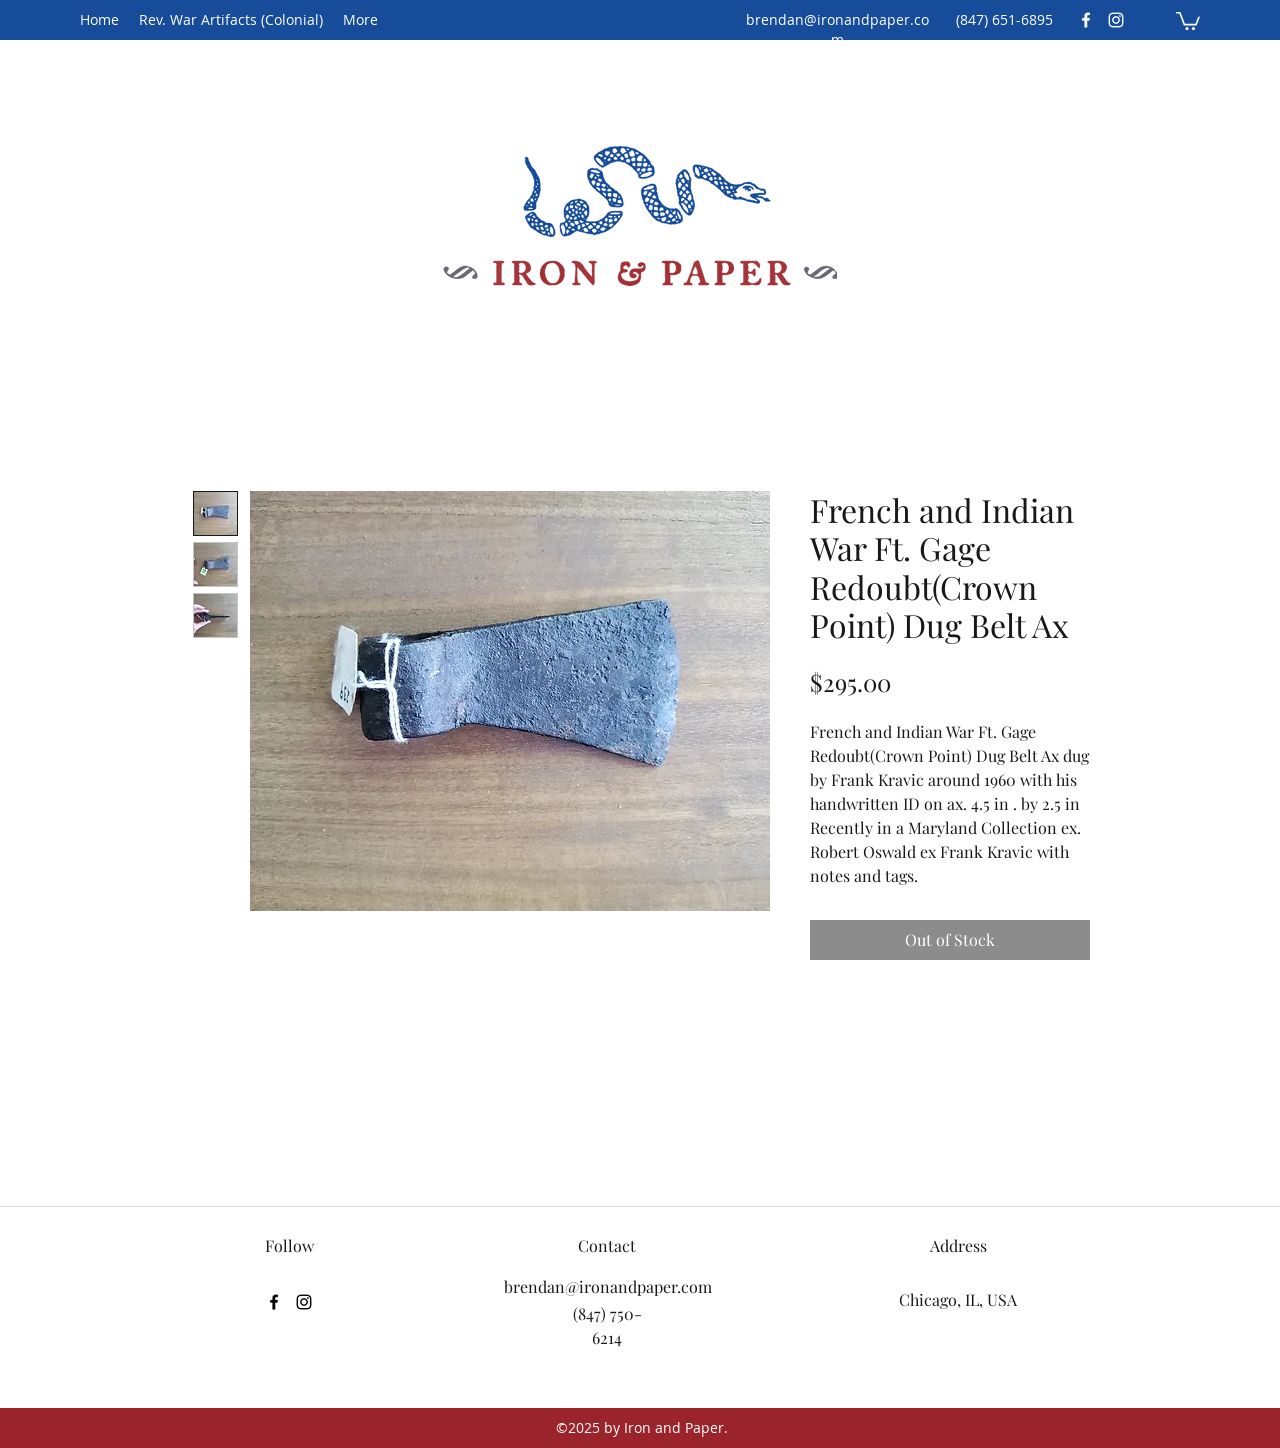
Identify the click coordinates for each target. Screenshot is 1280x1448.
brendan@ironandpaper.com (837, 29)
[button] (1188, 20)
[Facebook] (1086, 20)
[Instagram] (1116, 20)
